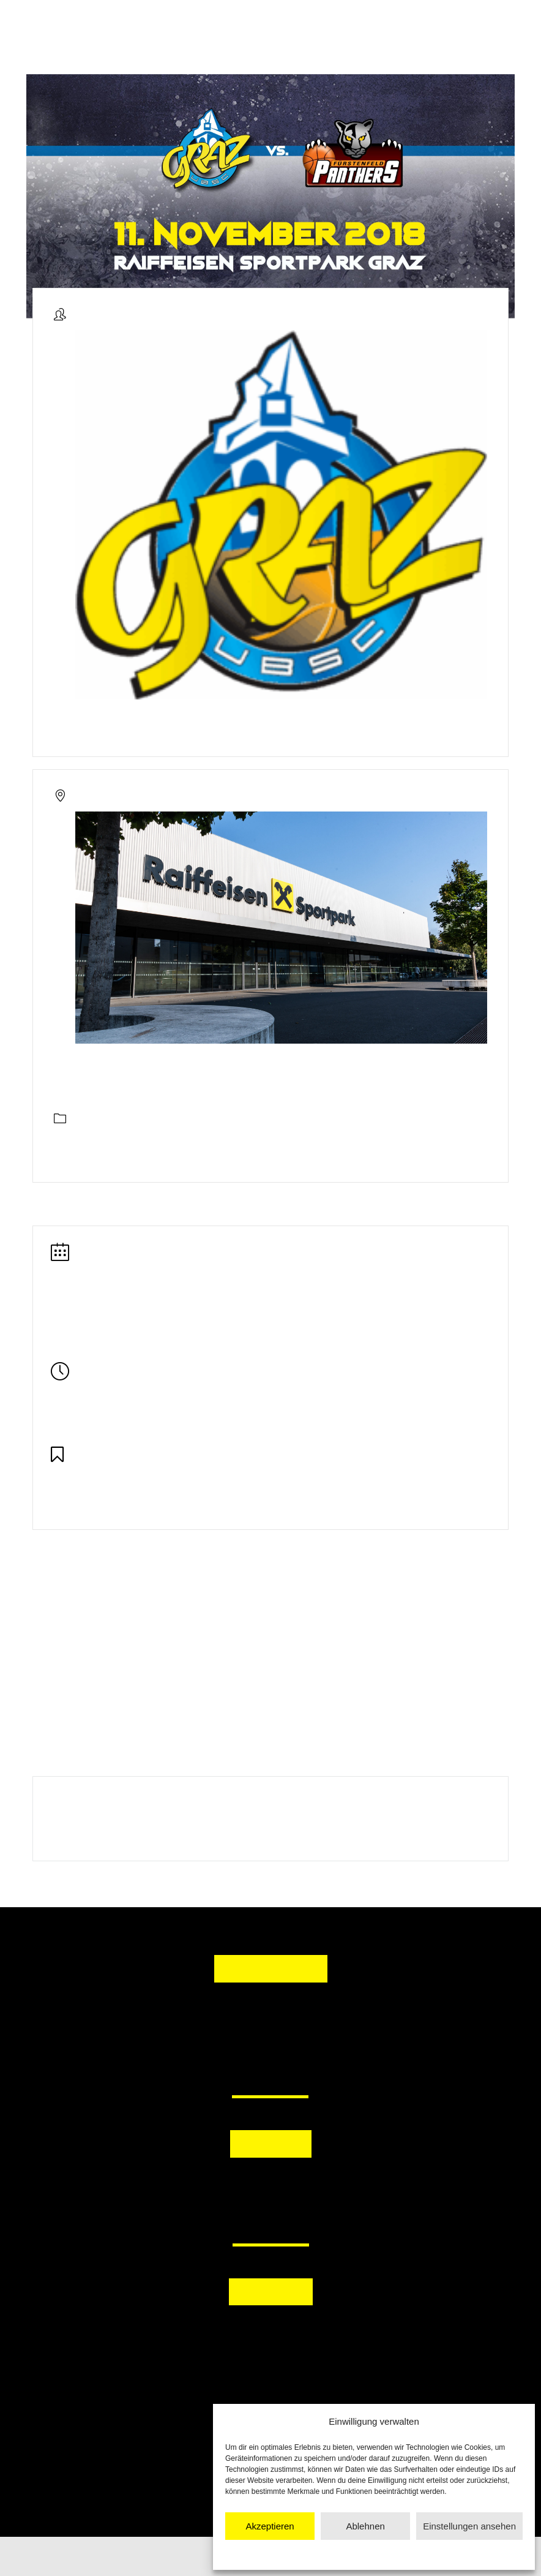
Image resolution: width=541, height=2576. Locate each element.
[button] (212, 2186)
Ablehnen (365, 2526)
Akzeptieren (269, 2526)
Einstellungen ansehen (469, 2526)
